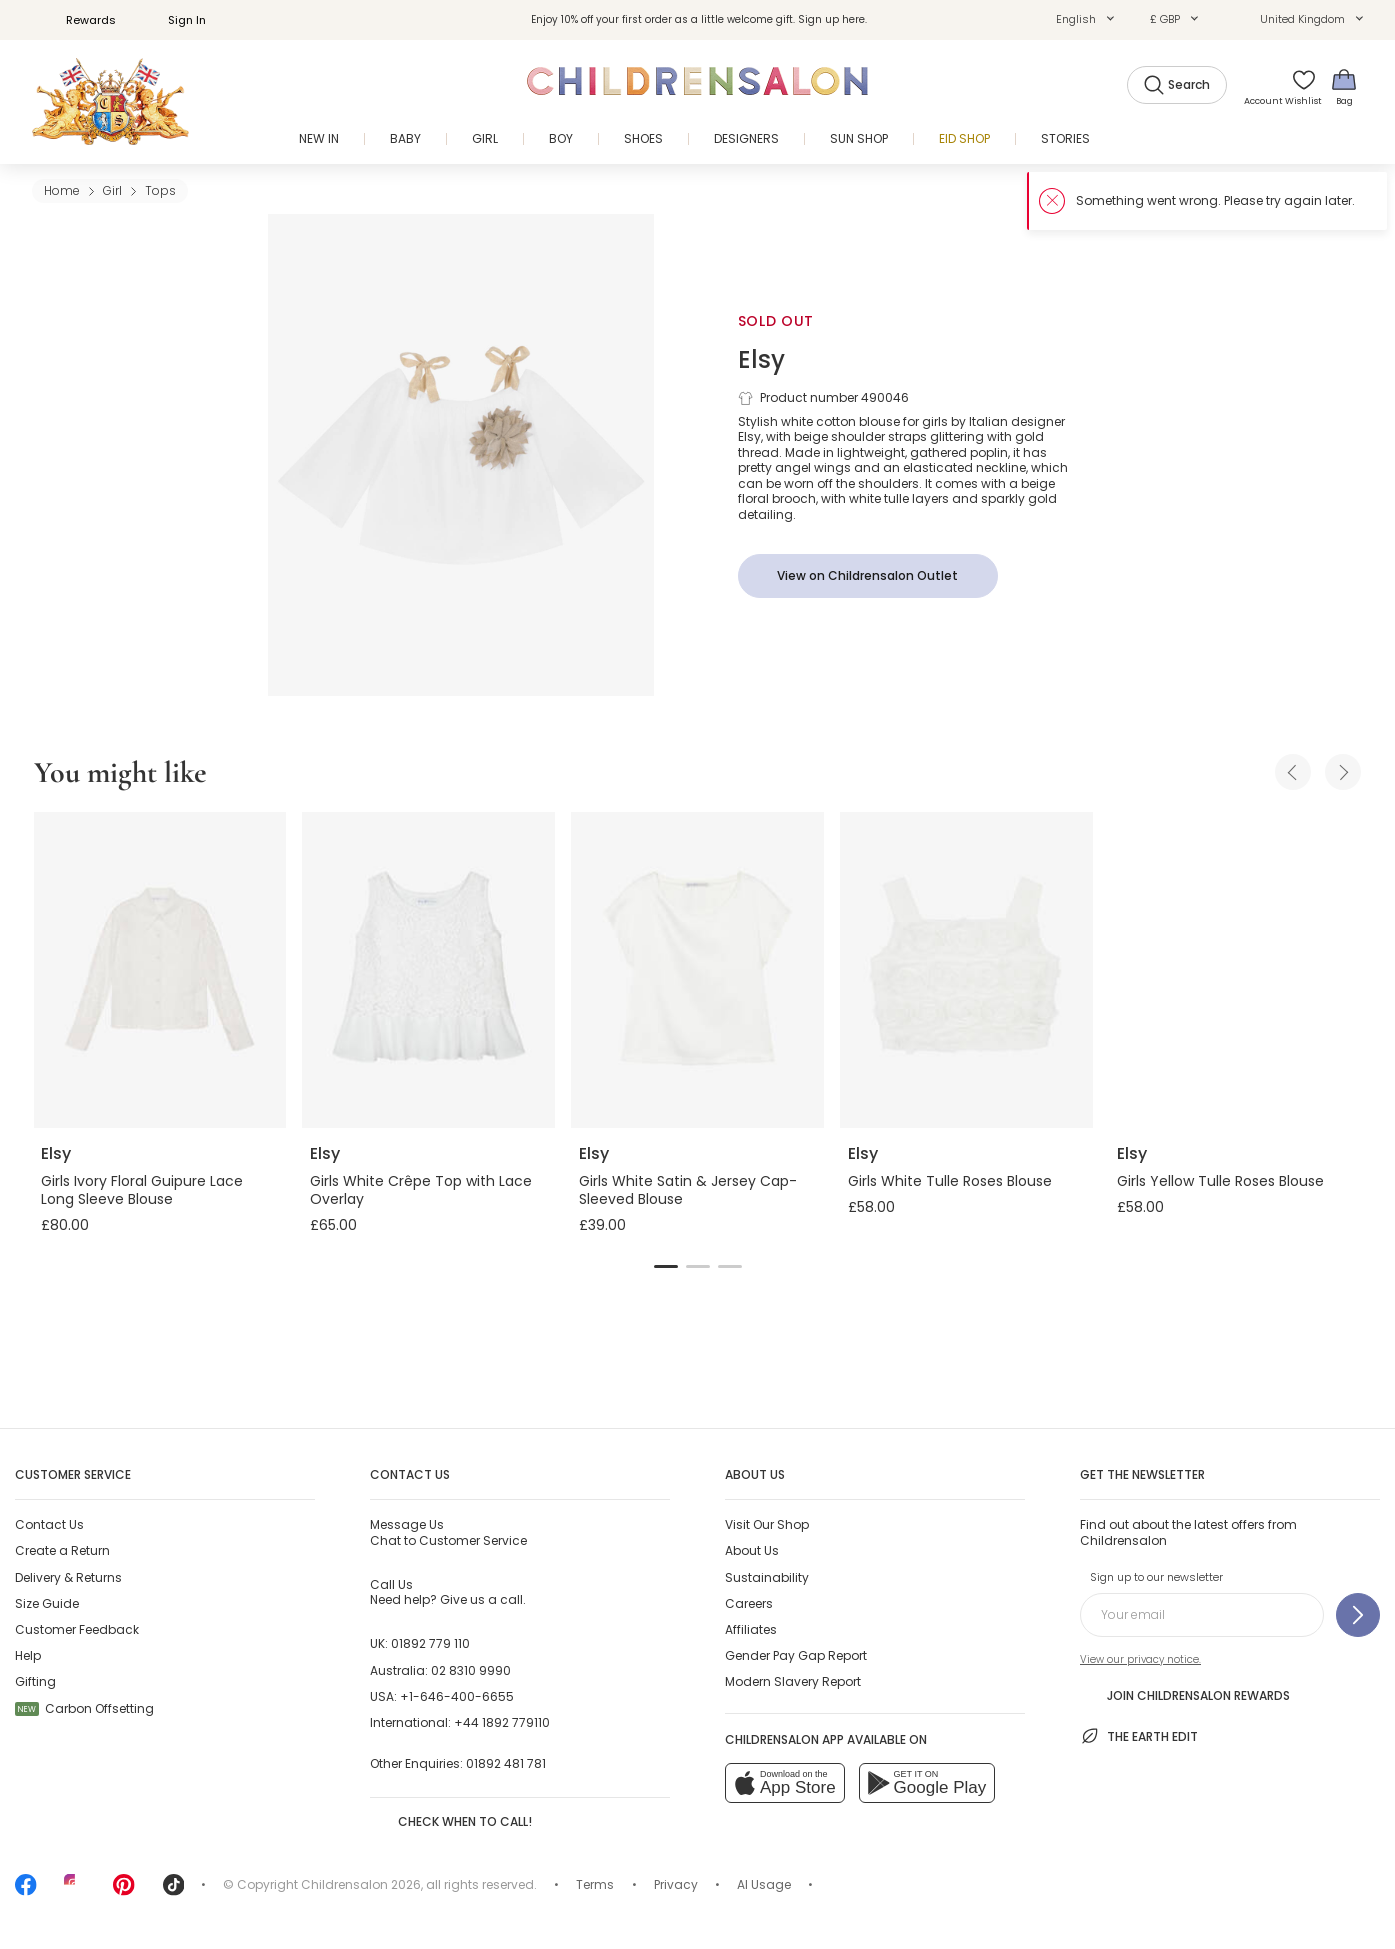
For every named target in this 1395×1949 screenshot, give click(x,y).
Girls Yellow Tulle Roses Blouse (1220, 1181)
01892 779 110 (430, 1643)
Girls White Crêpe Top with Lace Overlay (421, 1190)
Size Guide (47, 1603)
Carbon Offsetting (84, 1708)
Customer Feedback (77, 1629)
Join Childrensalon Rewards (1185, 1695)
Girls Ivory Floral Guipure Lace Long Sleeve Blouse (142, 1190)
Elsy (761, 359)
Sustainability (767, 1577)
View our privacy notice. (1140, 1659)
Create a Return (62, 1550)
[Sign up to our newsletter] (1358, 1615)
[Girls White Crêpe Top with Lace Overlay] (428, 970)
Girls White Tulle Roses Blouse (950, 1181)
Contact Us (49, 1524)
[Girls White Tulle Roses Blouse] (966, 970)
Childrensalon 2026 (361, 1884)
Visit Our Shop (767, 1524)
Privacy (676, 1884)
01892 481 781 (506, 1763)
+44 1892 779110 (502, 1722)
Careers (749, 1603)
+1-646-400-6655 (457, 1696)
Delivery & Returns (68, 1577)
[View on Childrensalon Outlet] (868, 576)
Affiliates (751, 1629)
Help (28, 1655)
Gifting (35, 1681)
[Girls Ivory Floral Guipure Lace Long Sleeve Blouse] (159, 970)
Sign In (176, 20)
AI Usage (764, 1884)
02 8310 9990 (471, 1670)
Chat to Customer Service (448, 1532)
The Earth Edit (1139, 1736)
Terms (595, 1884)
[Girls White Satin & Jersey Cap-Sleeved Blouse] (697, 970)
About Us (752, 1550)
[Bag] (1344, 86)
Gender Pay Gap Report (796, 1655)
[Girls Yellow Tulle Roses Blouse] (1235, 970)
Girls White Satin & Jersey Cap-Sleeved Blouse (688, 1190)
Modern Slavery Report (793, 1681)
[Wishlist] (1298, 86)
